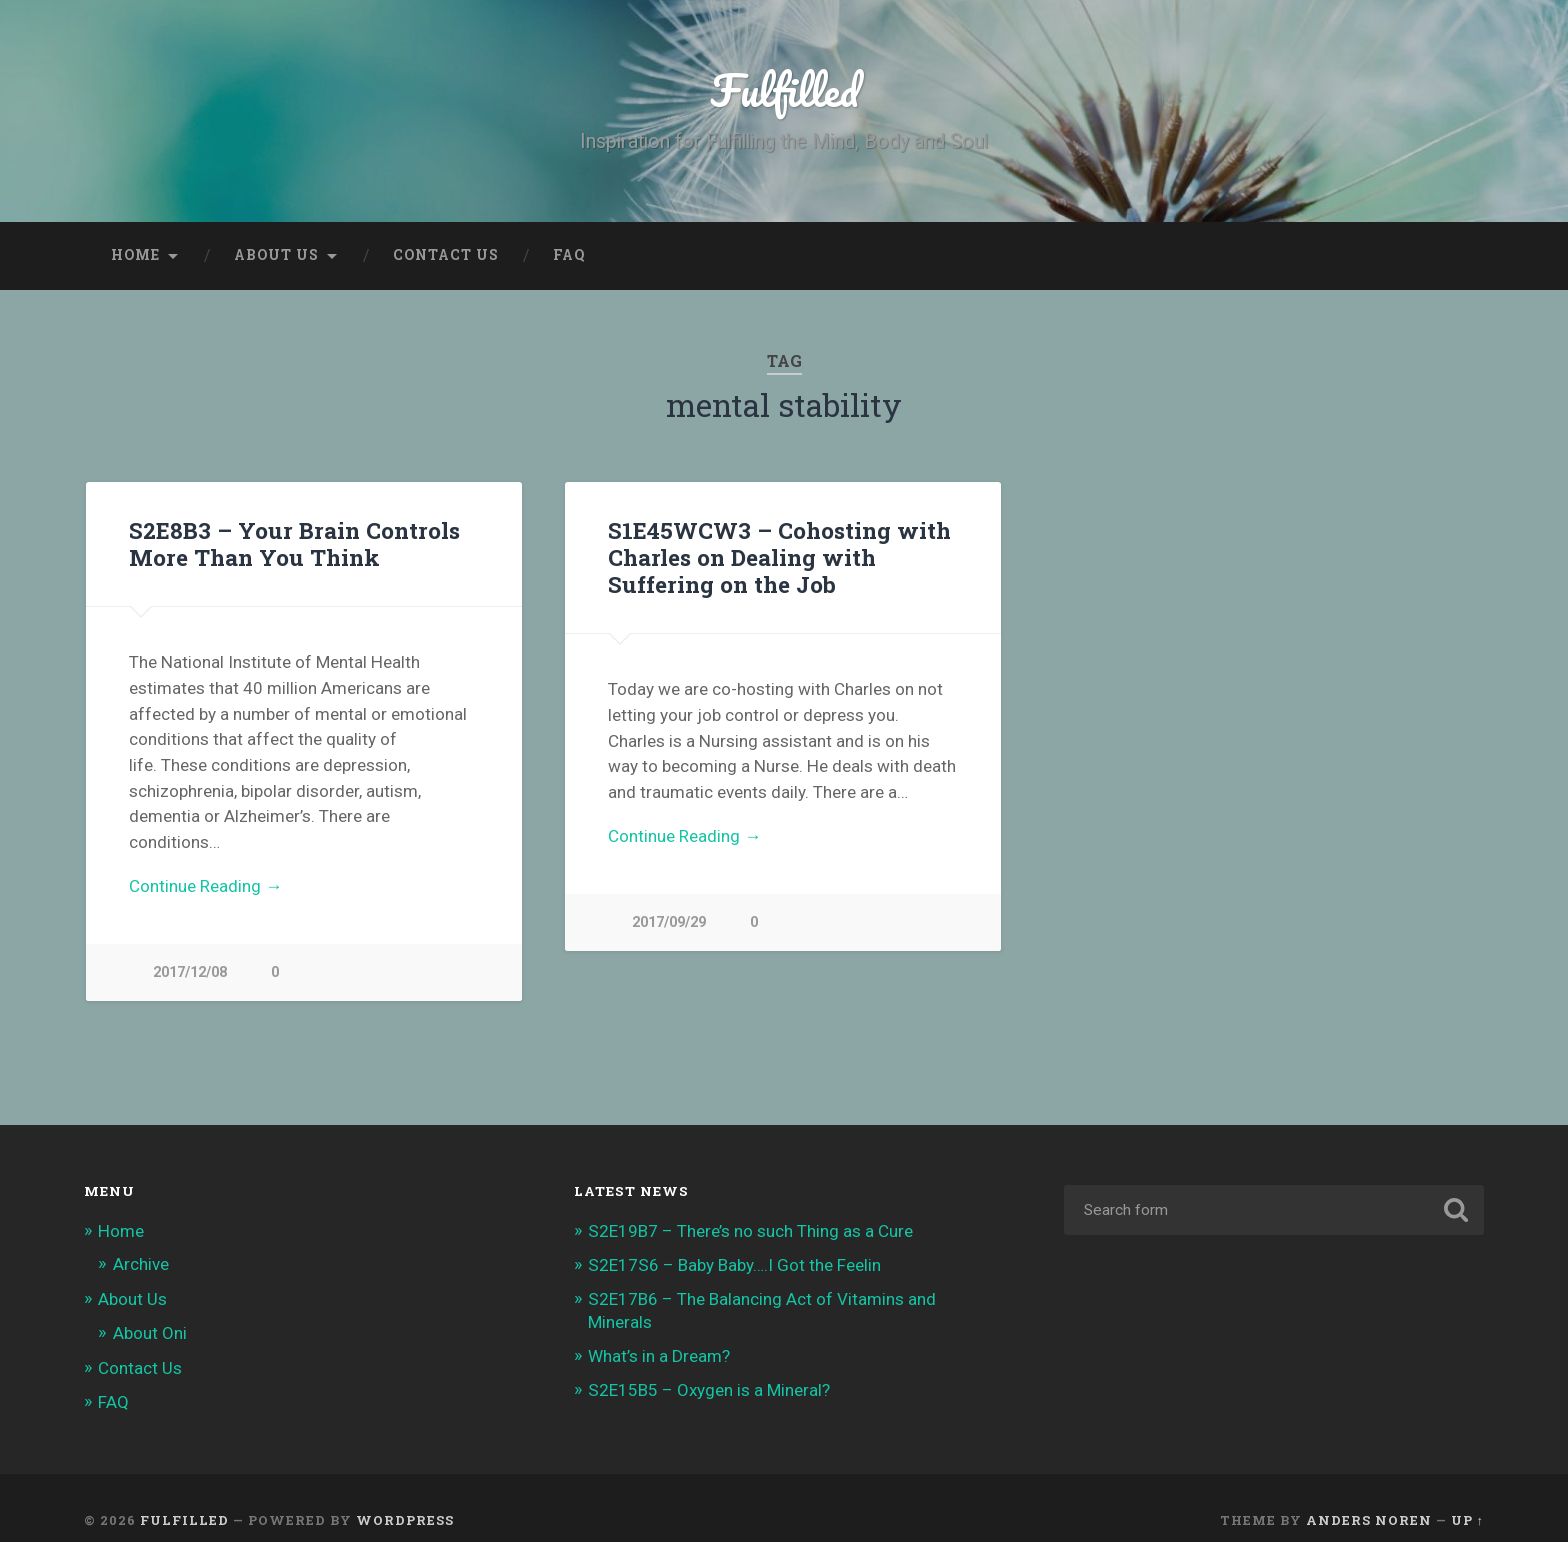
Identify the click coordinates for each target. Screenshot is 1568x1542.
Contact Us (446, 255)
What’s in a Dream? (659, 1356)
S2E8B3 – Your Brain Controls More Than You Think (294, 543)
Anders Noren (1369, 1520)
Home (135, 255)
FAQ (569, 255)
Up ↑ (1467, 1520)
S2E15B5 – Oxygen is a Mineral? (709, 1390)
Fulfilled (784, 89)
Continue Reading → (205, 886)
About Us (276, 255)
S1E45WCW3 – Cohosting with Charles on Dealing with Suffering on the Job (779, 557)
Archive (141, 1264)
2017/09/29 (669, 922)
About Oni (150, 1333)
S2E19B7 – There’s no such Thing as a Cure (750, 1231)
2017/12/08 (190, 972)
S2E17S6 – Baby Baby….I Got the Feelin (734, 1265)
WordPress (405, 1520)
